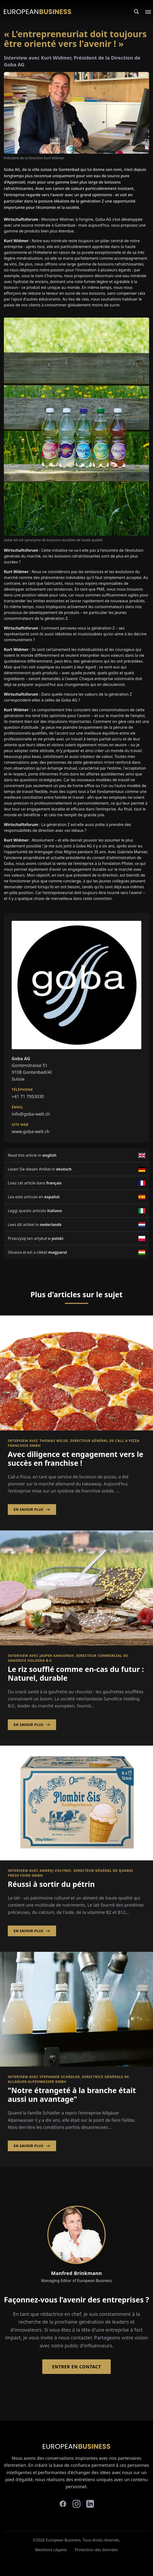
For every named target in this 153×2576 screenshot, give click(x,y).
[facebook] (63, 2504)
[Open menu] (145, 12)
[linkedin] (90, 2504)
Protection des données (96, 2549)
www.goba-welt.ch (31, 1131)
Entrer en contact (76, 2367)
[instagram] (76, 2504)
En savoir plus (32, 1509)
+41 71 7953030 (28, 1096)
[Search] (136, 12)
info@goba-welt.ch (31, 1114)
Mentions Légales (51, 2549)
